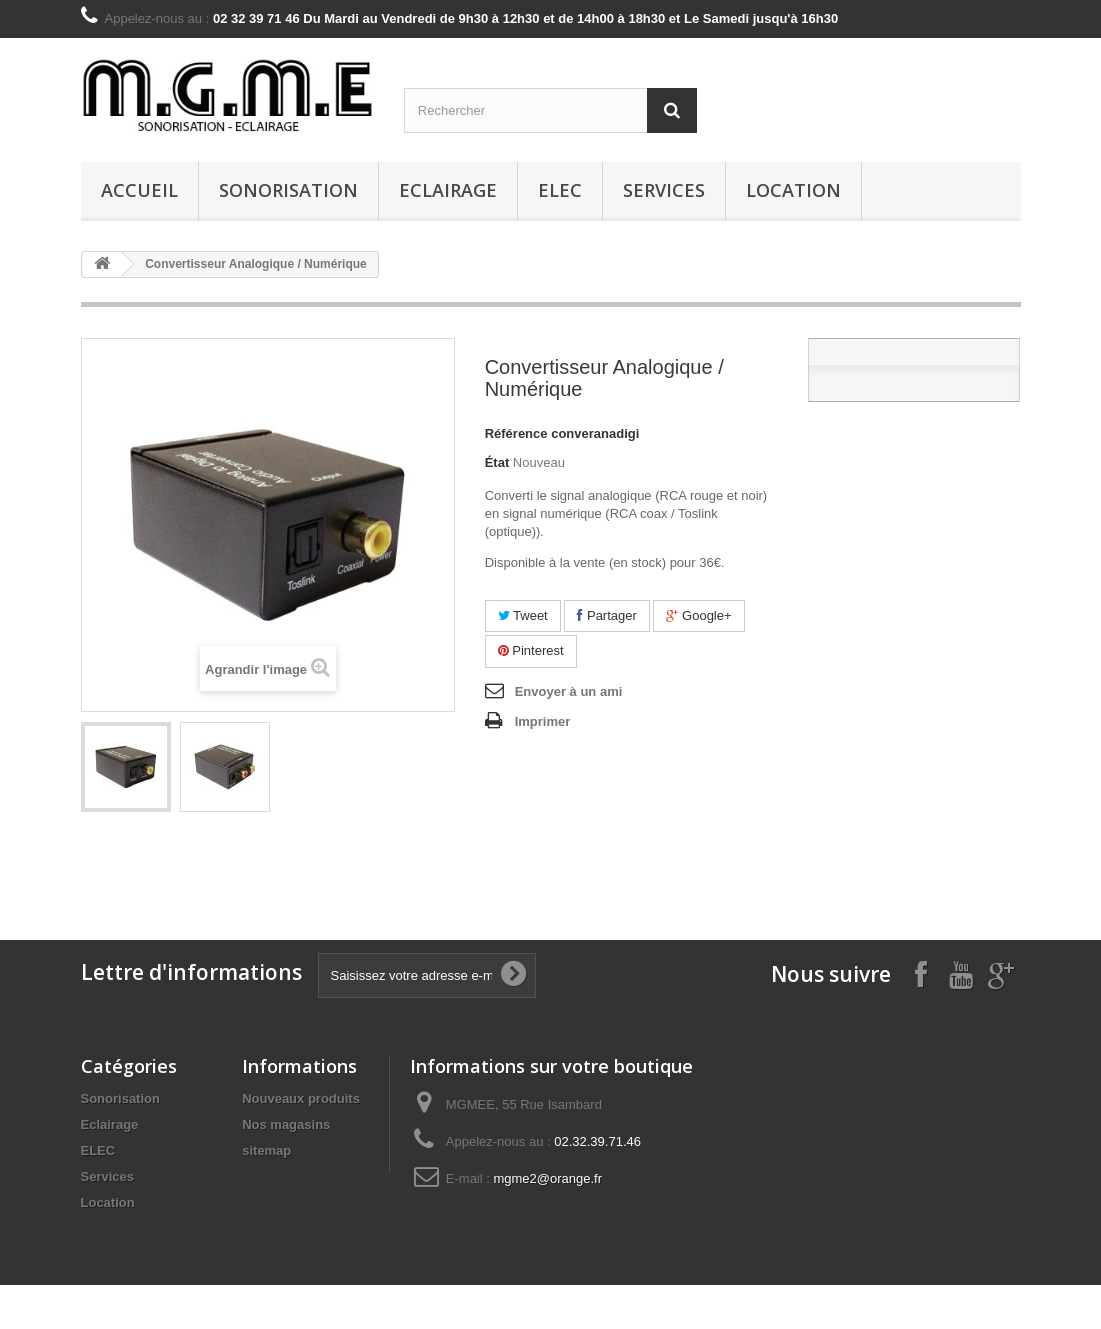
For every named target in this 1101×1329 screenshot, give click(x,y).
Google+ (698, 615)
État (497, 462)
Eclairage (448, 190)
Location (793, 190)
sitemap (266, 1150)
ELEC (560, 190)
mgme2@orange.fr (547, 1178)
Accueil (139, 190)
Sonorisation (288, 190)
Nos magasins (286, 1124)
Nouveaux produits (301, 1098)
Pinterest (531, 650)
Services (664, 190)
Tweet (523, 615)
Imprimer (543, 721)
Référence (516, 433)
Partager (606, 615)
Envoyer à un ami (569, 691)
